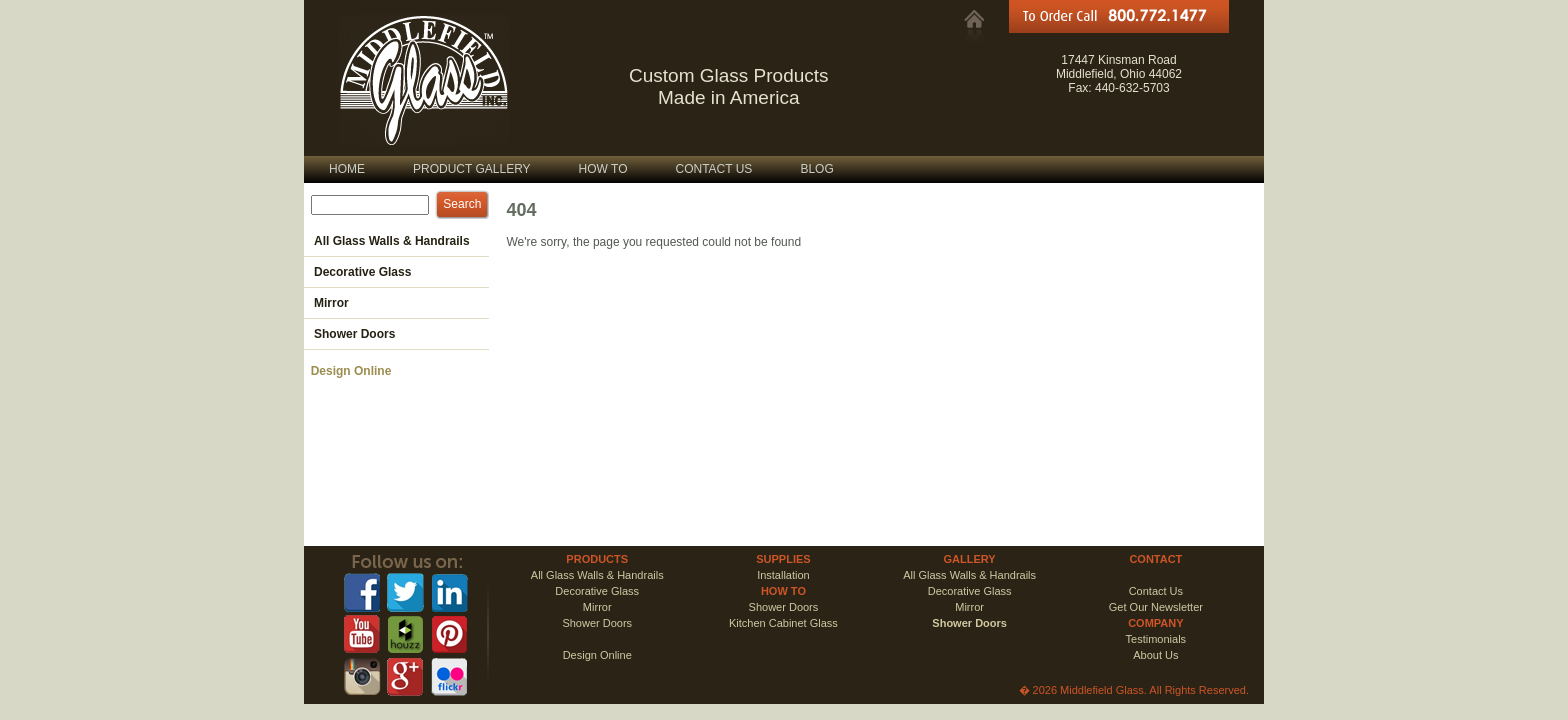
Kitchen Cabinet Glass (783, 623)
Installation (783, 575)
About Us (1155, 655)
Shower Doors (784, 607)
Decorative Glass (597, 591)
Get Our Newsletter (1156, 607)
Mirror (597, 607)
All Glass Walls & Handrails (597, 575)
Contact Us (1156, 591)
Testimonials (1156, 639)
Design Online (347, 371)
